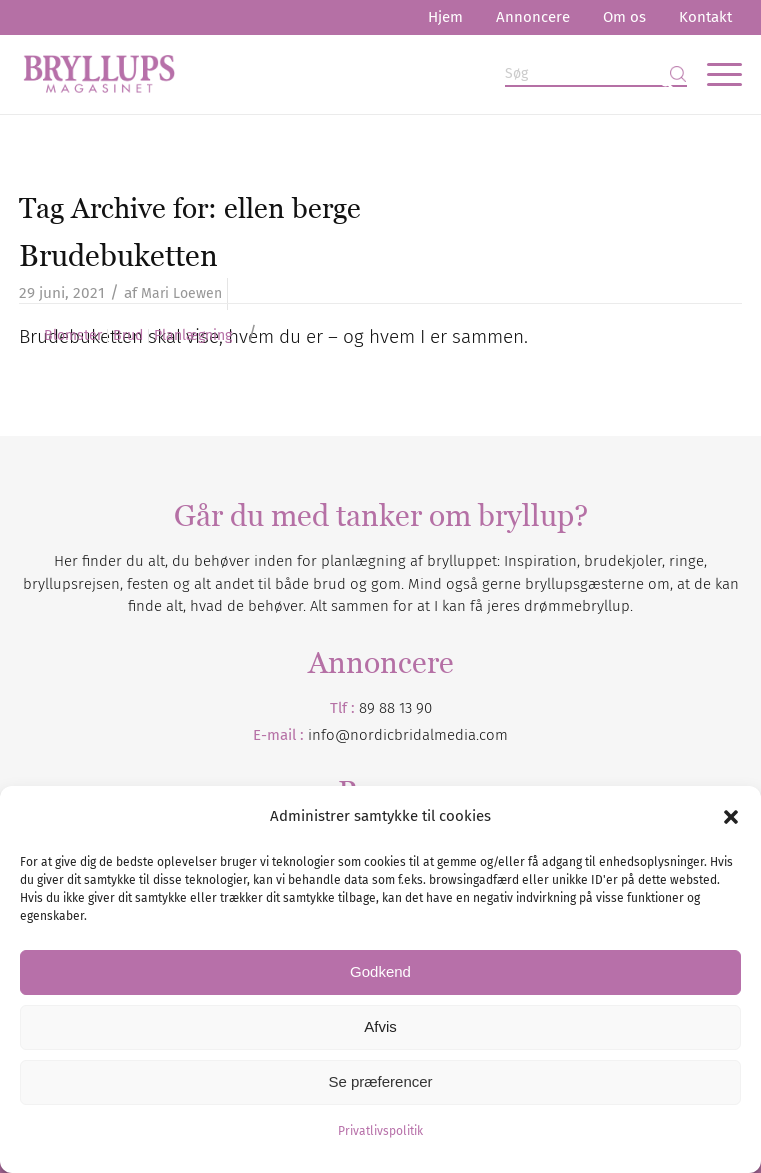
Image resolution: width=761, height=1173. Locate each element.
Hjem (445, 17)
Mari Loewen (181, 293)
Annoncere (533, 17)
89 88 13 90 (395, 708)
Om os (624, 17)
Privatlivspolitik (380, 1131)
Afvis (380, 1026)
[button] (731, 817)
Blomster (73, 336)
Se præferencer (380, 1081)
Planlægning (193, 336)
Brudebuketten (118, 255)
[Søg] (596, 74)
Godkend (380, 971)
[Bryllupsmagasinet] (308, 74)
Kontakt (705, 17)
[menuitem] (445, 17)
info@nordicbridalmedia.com (408, 735)
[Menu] (714, 74)
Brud (128, 336)
